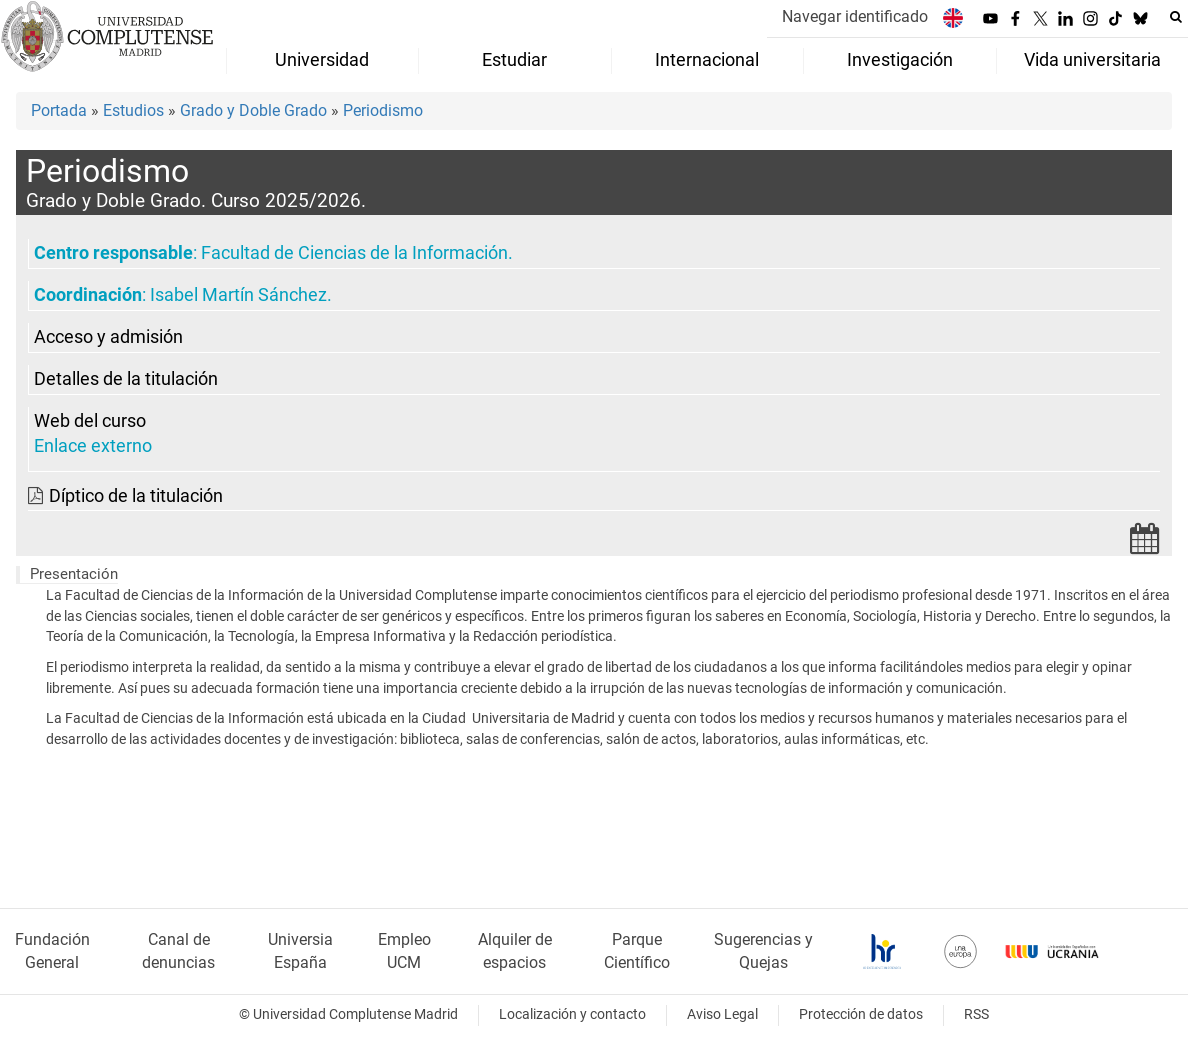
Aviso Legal (722, 1014)
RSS (976, 1014)
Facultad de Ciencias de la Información (354, 253)
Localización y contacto (572, 1014)
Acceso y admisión (108, 337)
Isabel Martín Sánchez (238, 295)
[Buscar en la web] (1176, 17)
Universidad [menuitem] (322, 60)
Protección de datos (861, 1014)
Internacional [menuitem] (707, 60)
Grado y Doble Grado (253, 110)
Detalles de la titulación (126, 379)
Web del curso (90, 421)
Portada (59, 110)
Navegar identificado (855, 16)
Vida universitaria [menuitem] (1092, 60)
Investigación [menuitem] (900, 60)
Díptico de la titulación (136, 496)
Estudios (133, 110)
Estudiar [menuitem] (514, 60)
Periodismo (383, 110)
